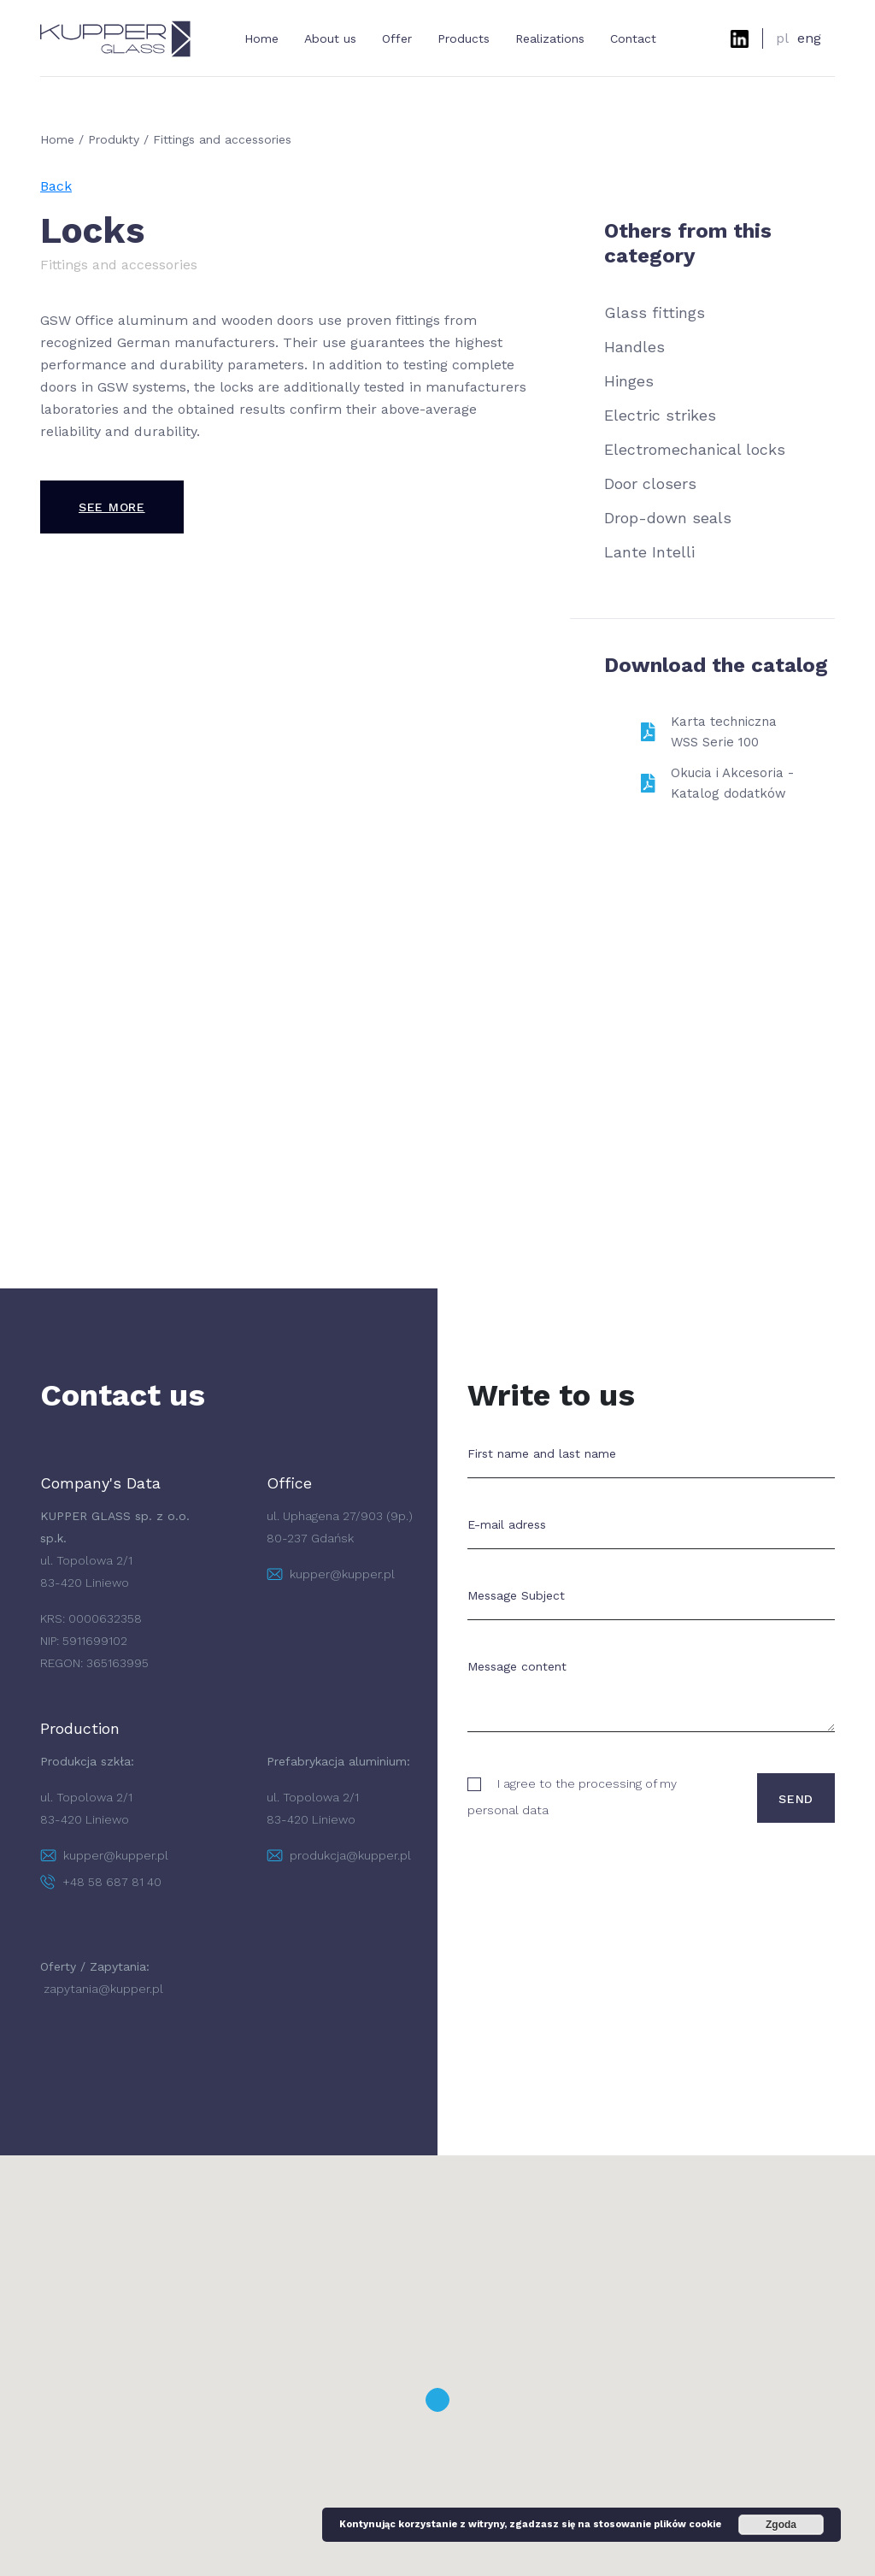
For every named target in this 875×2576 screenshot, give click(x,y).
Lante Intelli (649, 552)
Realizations (549, 38)
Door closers (650, 483)
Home (261, 38)
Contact (633, 38)
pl (782, 38)
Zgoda (781, 2525)
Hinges (629, 381)
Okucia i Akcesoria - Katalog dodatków (732, 783)
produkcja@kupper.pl (339, 1855)
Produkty (113, 139)
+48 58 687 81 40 (100, 1881)
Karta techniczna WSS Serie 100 (724, 732)
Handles (634, 347)
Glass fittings (654, 312)
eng (809, 38)
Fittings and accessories (222, 139)
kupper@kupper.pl (331, 1574)
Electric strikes (660, 415)
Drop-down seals (667, 518)
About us (330, 38)
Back (56, 186)
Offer (397, 38)
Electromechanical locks (694, 449)
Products (464, 38)
